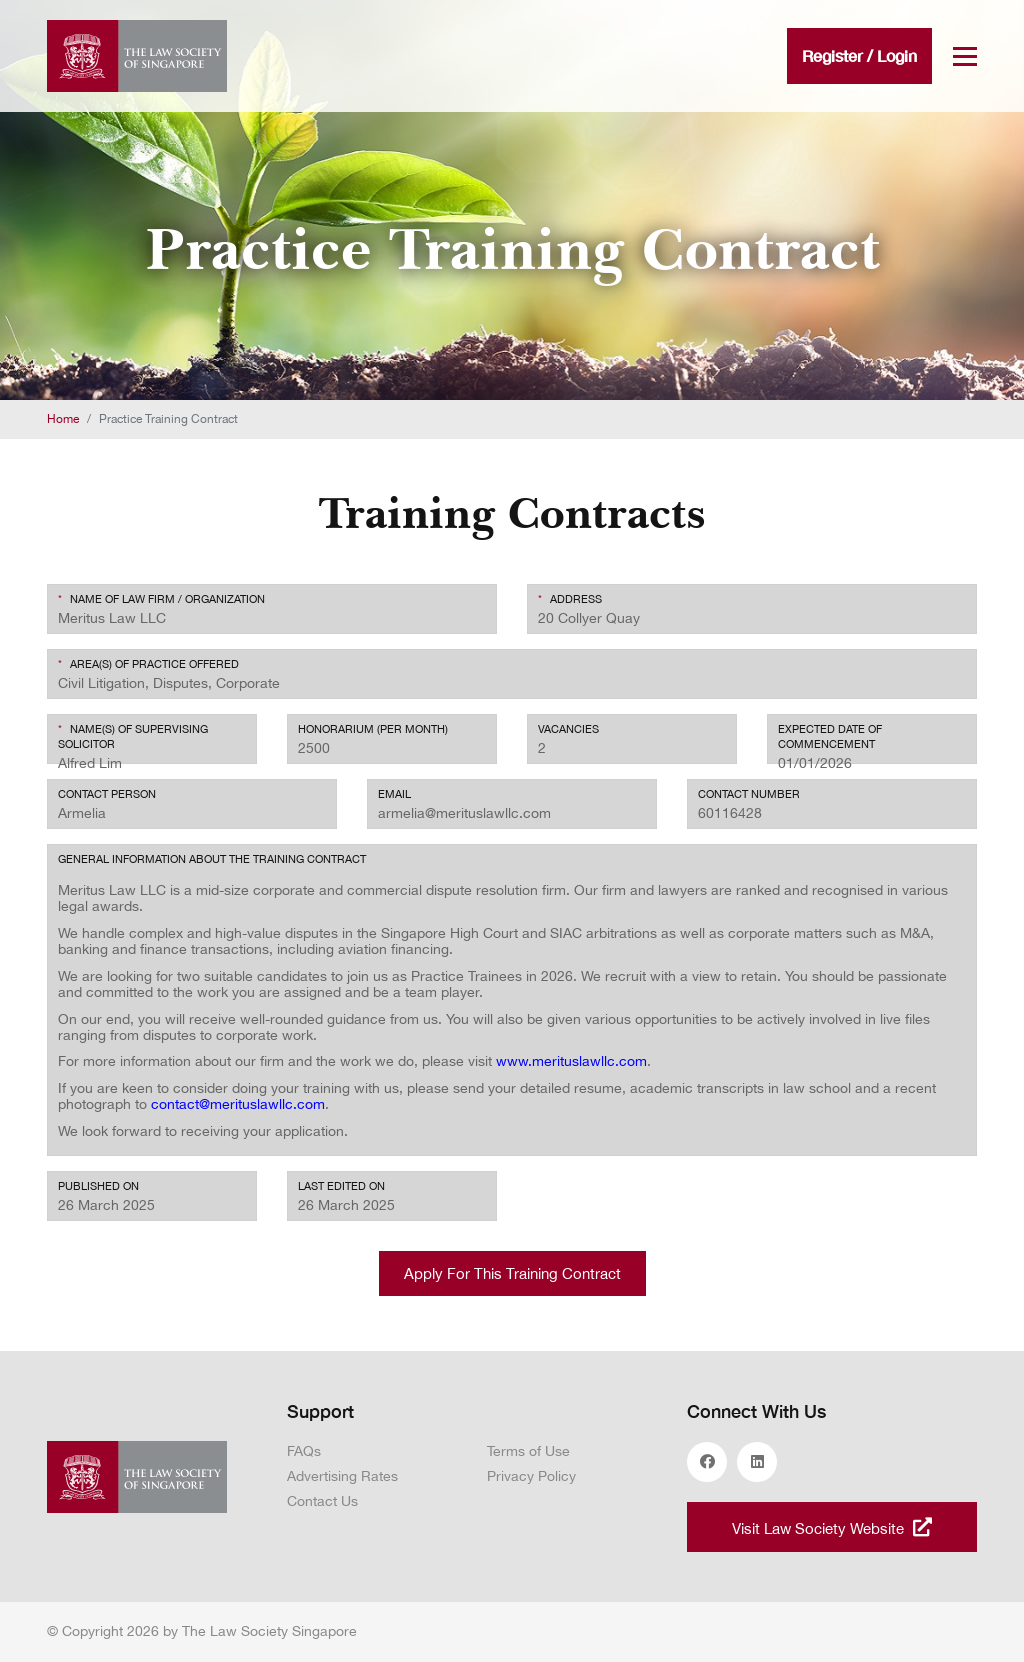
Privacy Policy (531, 1476)
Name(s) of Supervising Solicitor (133, 736)
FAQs (304, 1451)
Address (570, 599)
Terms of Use (528, 1451)
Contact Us (322, 1501)
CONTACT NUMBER (749, 794)
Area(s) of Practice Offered (148, 664)
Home (63, 419)
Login (897, 55)
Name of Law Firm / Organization (161, 599)
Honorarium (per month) (373, 729)
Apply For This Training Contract (512, 1273)
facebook (707, 1462)
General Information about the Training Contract (212, 859)
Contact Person (107, 794)
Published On (98, 1186)
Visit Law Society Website (832, 1527)
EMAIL (394, 794)
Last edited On (341, 1186)
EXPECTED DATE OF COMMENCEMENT (830, 736)
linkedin (757, 1462)
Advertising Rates (342, 1476)
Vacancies (568, 729)
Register (832, 55)
